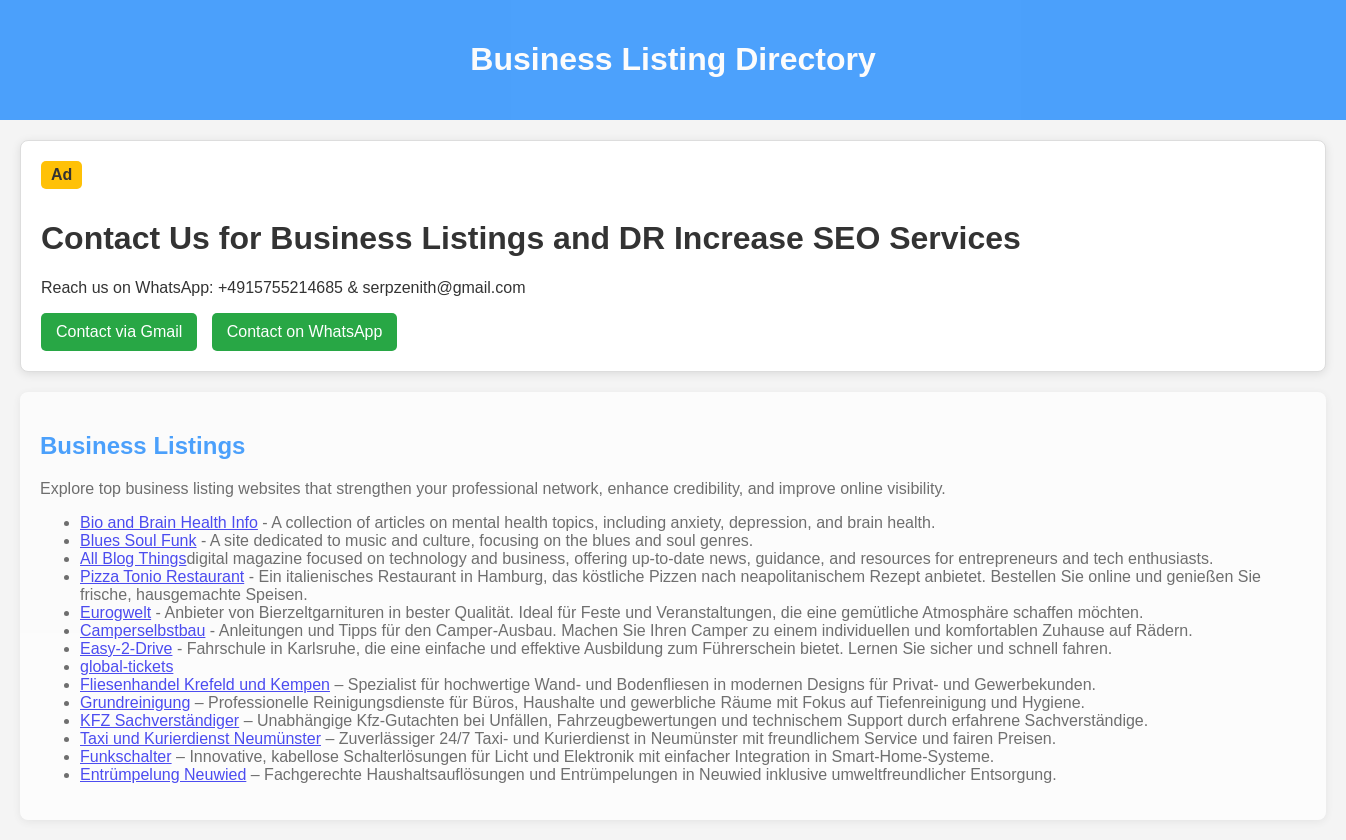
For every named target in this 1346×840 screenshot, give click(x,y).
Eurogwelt (115, 612)
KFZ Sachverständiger (159, 720)
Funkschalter (126, 756)
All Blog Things (133, 558)
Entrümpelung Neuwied (163, 774)
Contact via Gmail (119, 331)
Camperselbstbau (142, 630)
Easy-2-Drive (126, 648)
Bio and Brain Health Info (169, 522)
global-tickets (126, 666)
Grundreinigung (135, 702)
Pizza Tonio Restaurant (162, 576)
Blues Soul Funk (138, 540)
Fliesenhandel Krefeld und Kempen (205, 684)
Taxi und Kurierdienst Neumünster (200, 738)
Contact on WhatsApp (305, 331)
